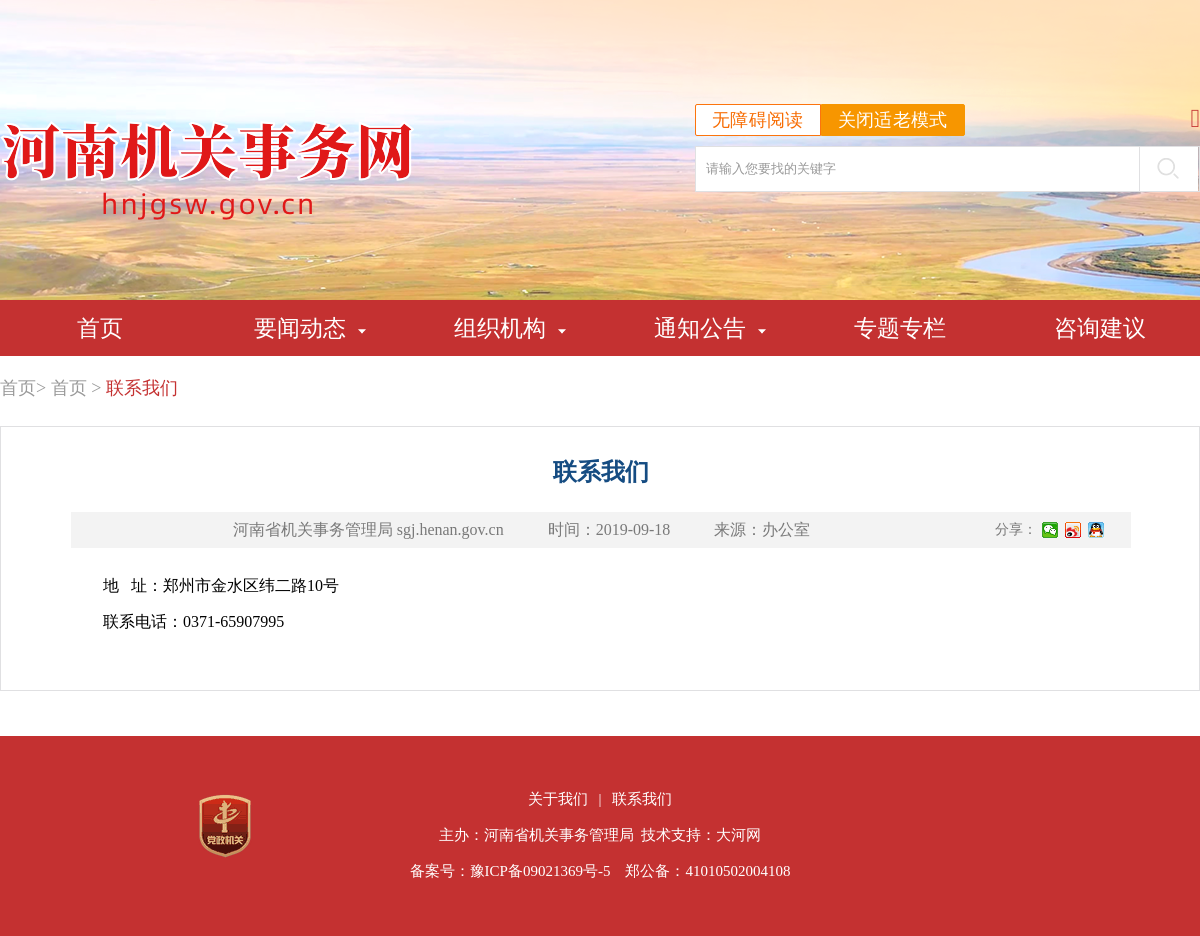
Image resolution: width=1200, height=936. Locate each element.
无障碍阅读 (758, 120)
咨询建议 (1100, 328)
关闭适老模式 (893, 120)
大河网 (738, 835)
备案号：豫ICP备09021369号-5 (510, 871)
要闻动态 (300, 328)
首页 (100, 328)
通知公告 (700, 328)
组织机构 (500, 328)
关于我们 (558, 799)
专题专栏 (900, 328)
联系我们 (142, 388)
